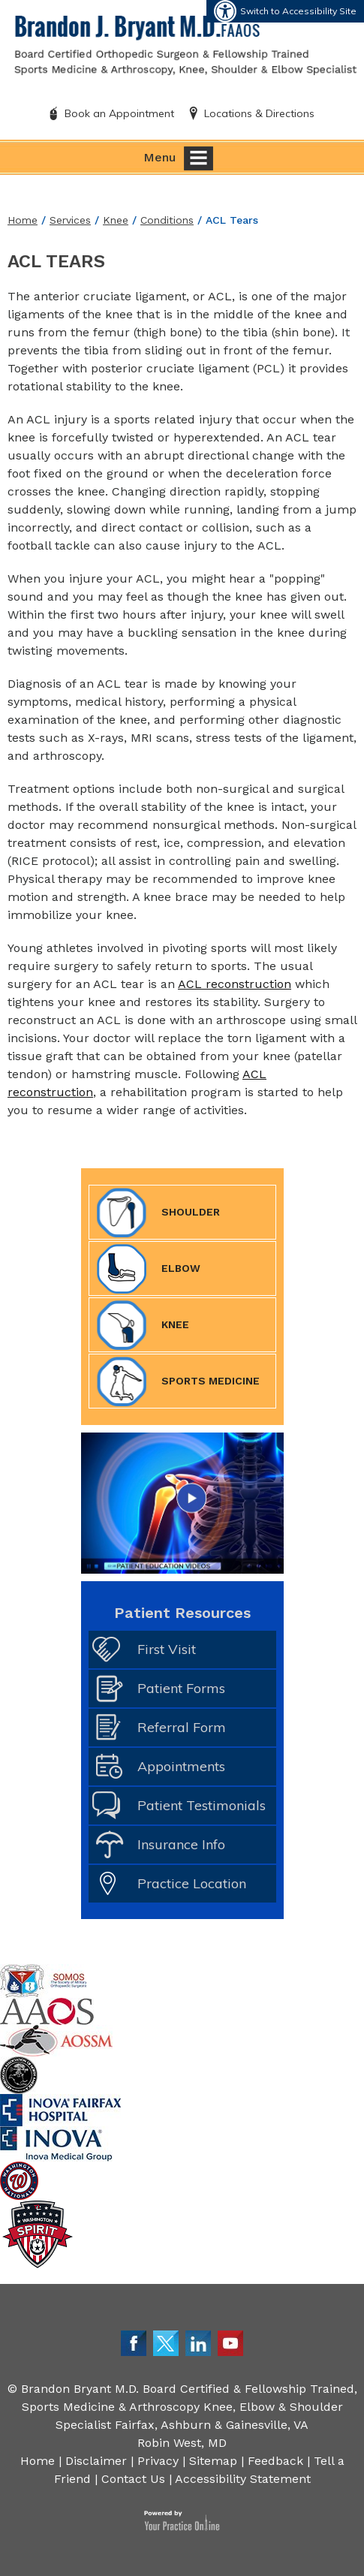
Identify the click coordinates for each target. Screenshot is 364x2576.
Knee (115, 220)
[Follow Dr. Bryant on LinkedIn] (198, 2342)
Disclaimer (96, 2461)
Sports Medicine (178, 1381)
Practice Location (191, 1883)
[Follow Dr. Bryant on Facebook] (133, 2342)
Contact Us (133, 2479)
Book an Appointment (119, 113)
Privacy (158, 2461)
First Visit (166, 1649)
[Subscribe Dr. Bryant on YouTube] (230, 2342)
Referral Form (181, 1727)
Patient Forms (181, 1688)
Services (70, 220)
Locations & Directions (259, 113)
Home (23, 220)
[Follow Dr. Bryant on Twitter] (166, 2342)
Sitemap (213, 2461)
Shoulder (158, 1212)
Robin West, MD (182, 2443)
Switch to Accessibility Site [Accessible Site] (298, 11)
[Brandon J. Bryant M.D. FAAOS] (185, 44)
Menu (178, 158)
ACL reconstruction (234, 984)
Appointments (181, 1766)
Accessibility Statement (243, 2479)
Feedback (275, 2461)
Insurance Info (181, 1844)
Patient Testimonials (201, 1805)
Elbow (148, 1269)
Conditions (167, 220)
